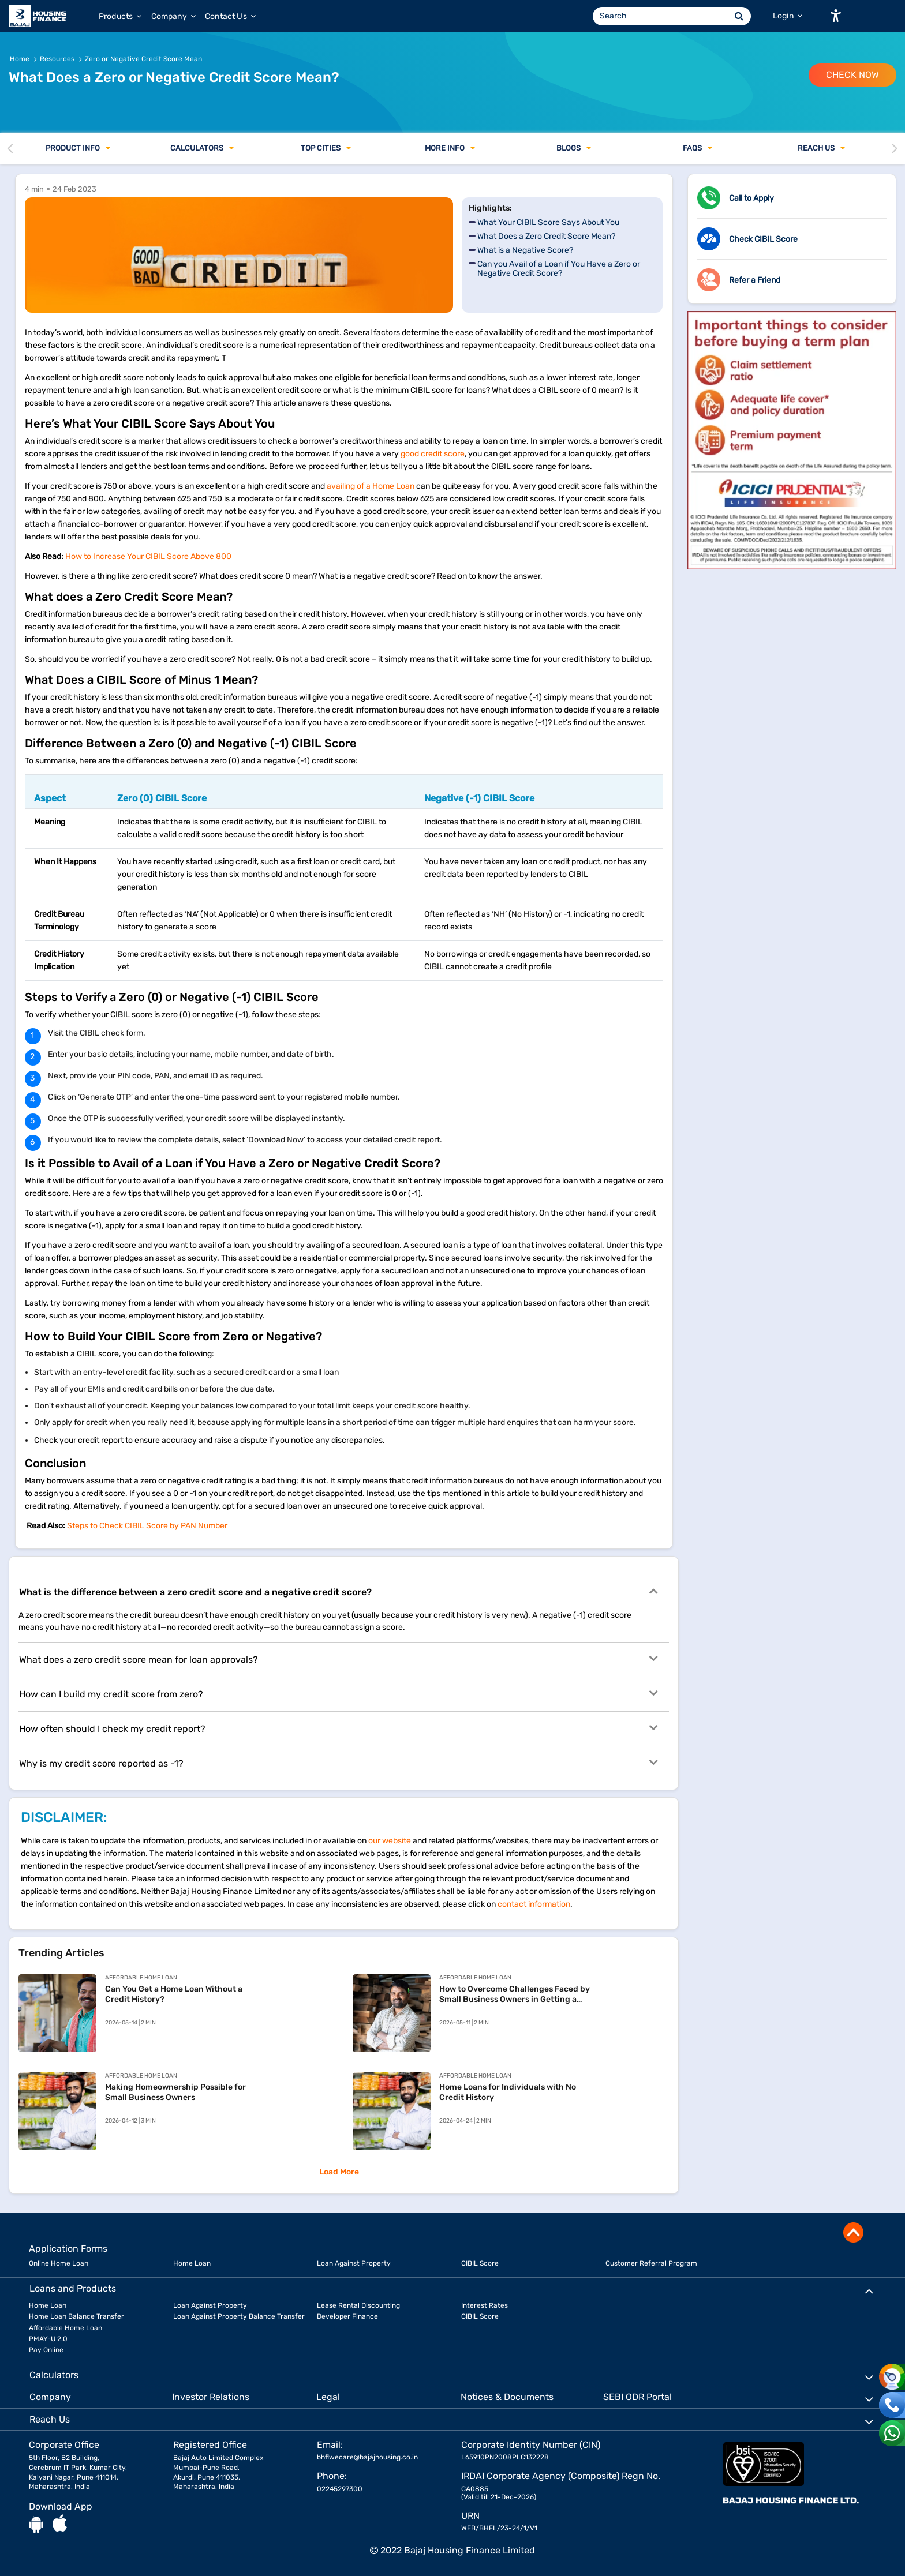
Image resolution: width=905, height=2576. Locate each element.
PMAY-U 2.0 (48, 2339)
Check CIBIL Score (763, 239)
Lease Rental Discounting (358, 2305)
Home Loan (192, 2263)
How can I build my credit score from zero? (338, 1693)
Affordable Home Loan (65, 2328)
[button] (835, 16)
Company (173, 16)
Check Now (852, 74)
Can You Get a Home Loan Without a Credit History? (173, 1994)
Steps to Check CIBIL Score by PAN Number (147, 1526)
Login (787, 16)
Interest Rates (484, 2305)
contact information (534, 1904)
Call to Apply (751, 198)
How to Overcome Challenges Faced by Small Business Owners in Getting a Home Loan (514, 1994)
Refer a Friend (754, 280)
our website (389, 1841)
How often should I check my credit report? (338, 1728)
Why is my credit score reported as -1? (338, 1762)
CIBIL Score (480, 2263)
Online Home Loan (58, 2263)
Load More (339, 2172)
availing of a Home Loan (370, 486)
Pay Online (46, 2350)
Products (120, 16)
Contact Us (230, 16)
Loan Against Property (354, 2263)
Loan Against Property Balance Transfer (239, 2316)
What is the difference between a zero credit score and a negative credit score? (338, 1591)
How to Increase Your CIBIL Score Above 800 (149, 556)
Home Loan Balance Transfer (76, 2316)
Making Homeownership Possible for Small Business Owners (175, 2092)
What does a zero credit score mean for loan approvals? (338, 1658)
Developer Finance (347, 2316)
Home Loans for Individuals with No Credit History (507, 2092)
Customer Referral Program (651, 2263)
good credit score (433, 454)
